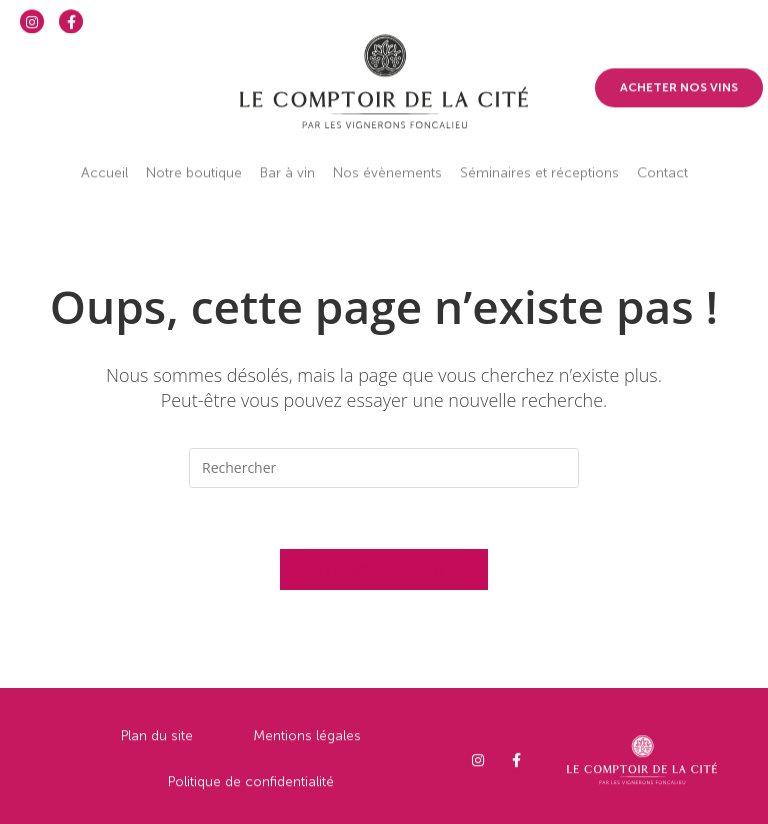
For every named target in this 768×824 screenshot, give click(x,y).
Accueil (104, 158)
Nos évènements (387, 158)
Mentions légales (307, 743)
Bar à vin (287, 158)
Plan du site (157, 743)
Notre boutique (194, 158)
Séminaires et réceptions (539, 158)
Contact (662, 158)
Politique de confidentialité (251, 789)
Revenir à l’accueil (384, 569)
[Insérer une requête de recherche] (384, 468)
